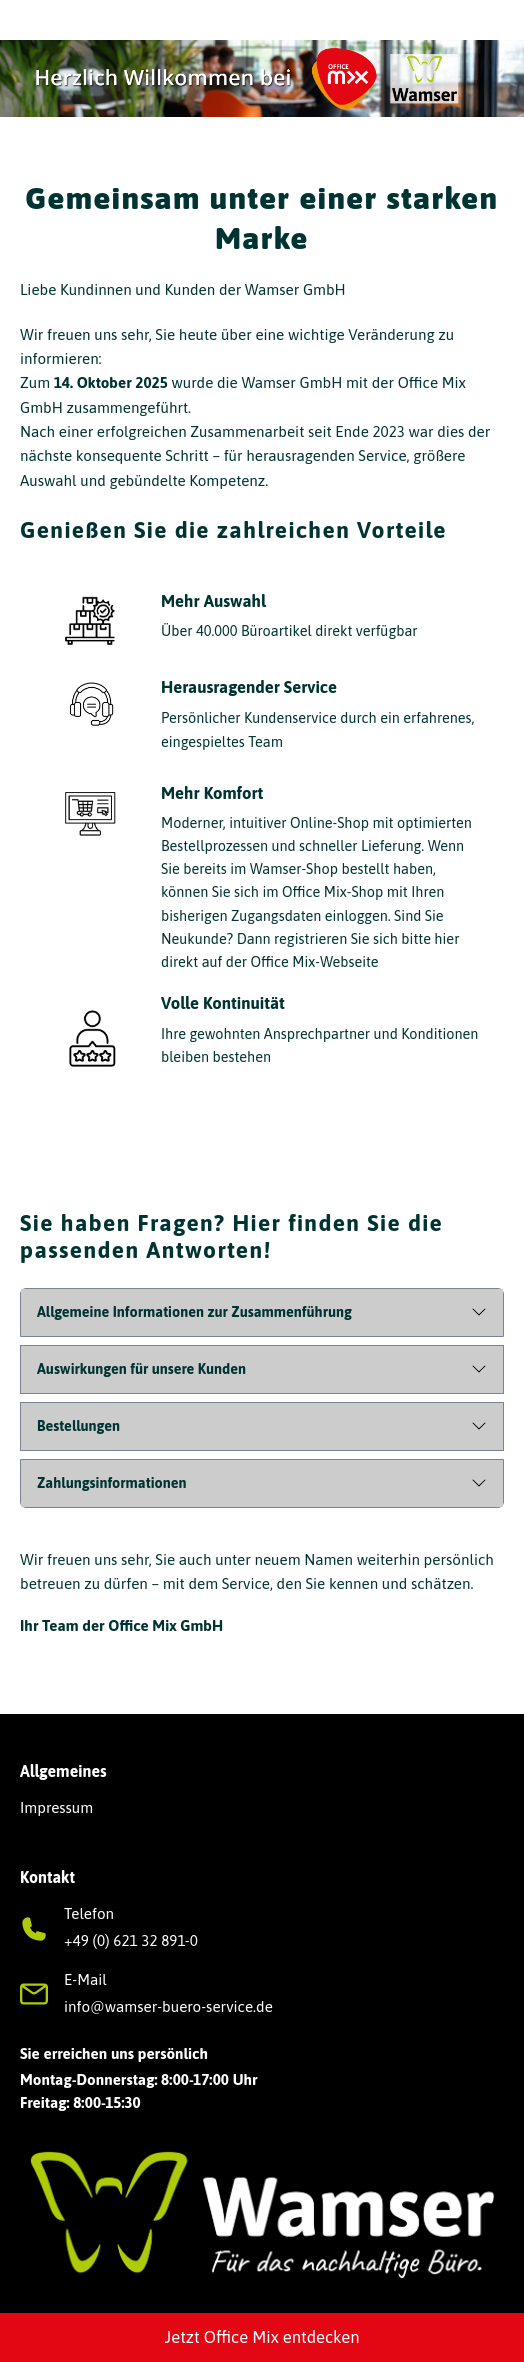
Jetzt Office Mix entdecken (261, 2337)
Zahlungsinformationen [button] (112, 1483)
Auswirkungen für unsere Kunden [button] (141, 1369)
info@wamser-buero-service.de (168, 2006)
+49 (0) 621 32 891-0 (131, 1940)
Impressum (56, 1807)
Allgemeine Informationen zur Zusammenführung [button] (194, 1312)
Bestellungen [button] (78, 1426)
